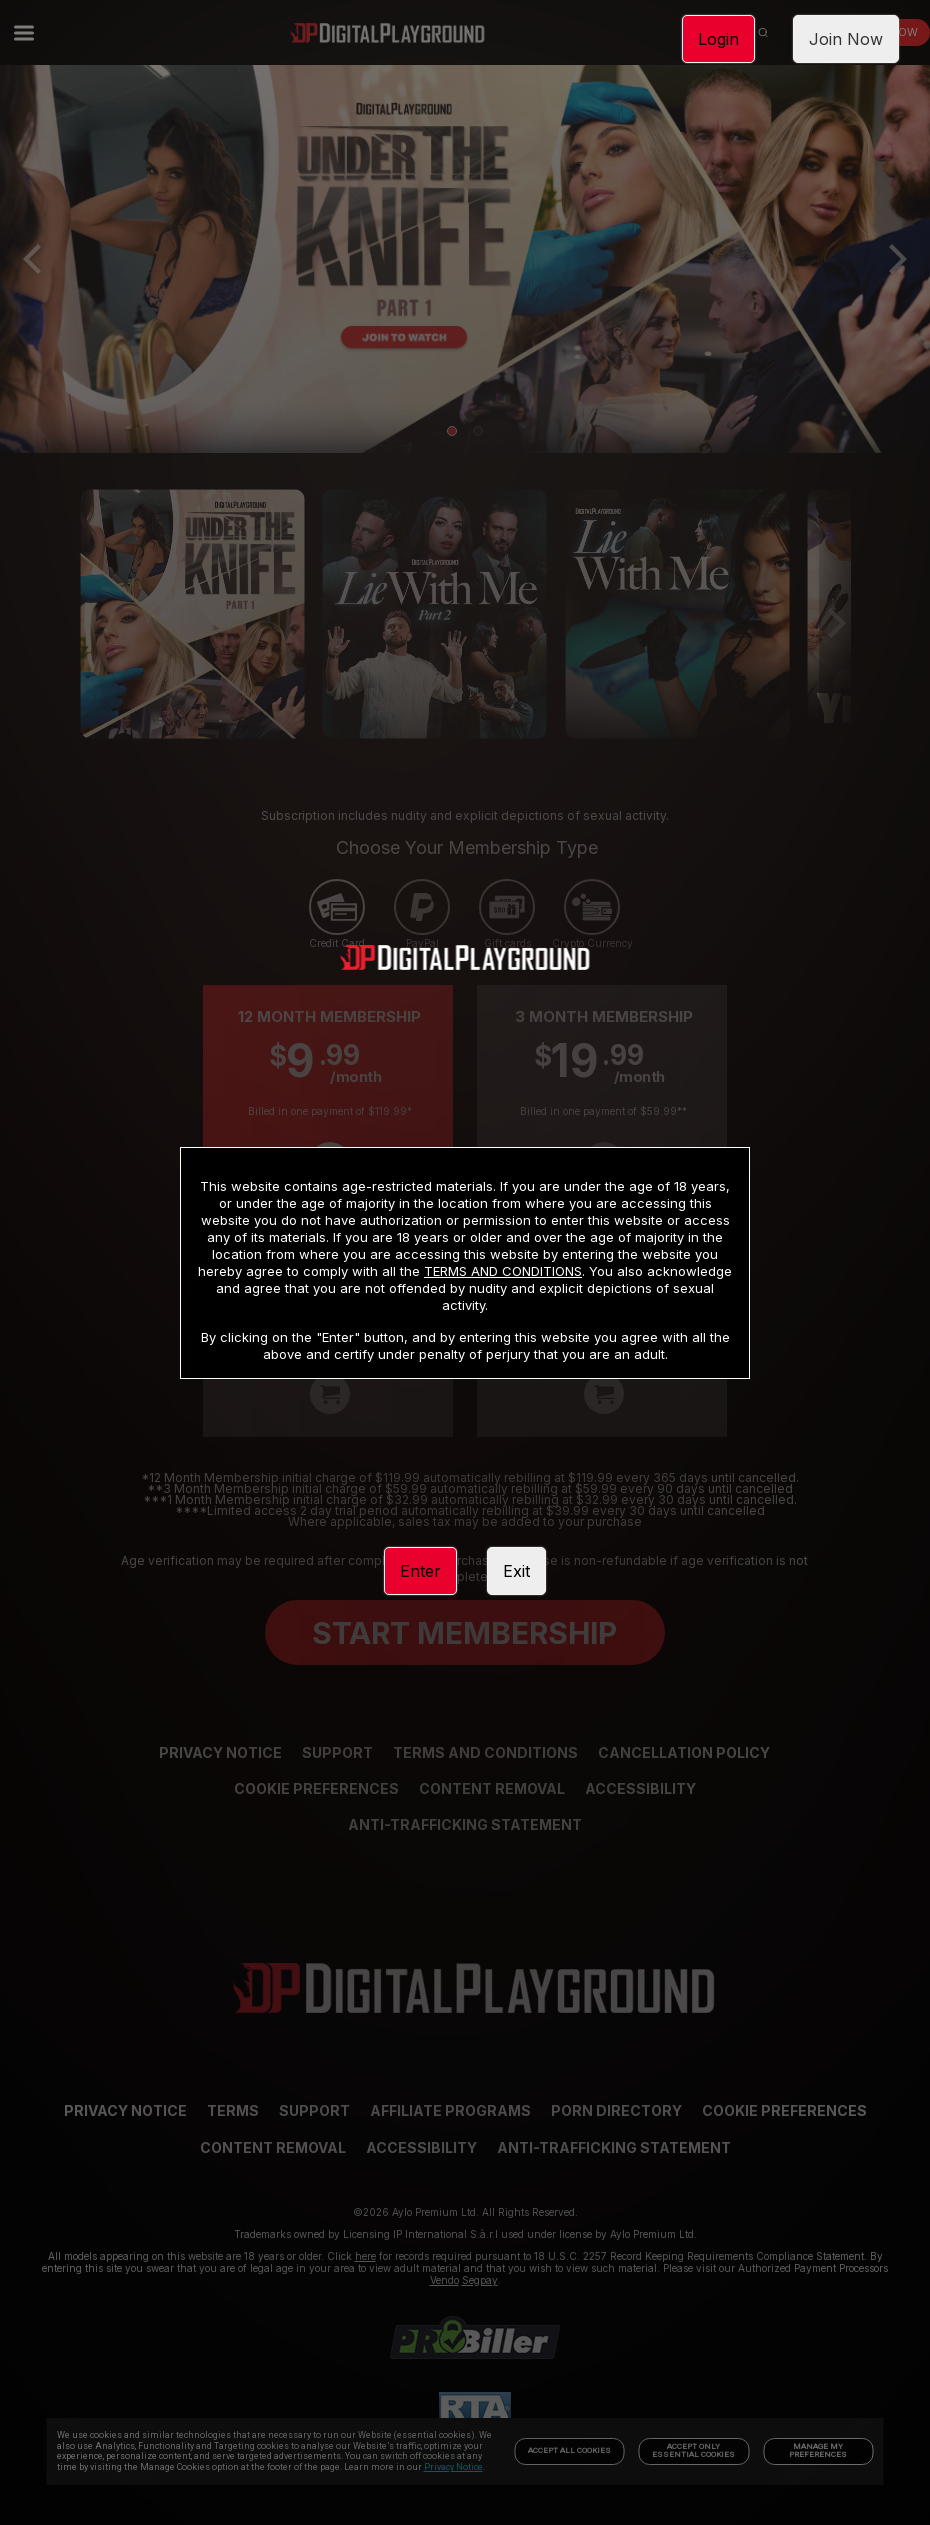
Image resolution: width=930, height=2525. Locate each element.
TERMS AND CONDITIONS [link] (503, 1271)
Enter (420, 1571)
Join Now (846, 39)
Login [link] (718, 39)
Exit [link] (516, 1571)
